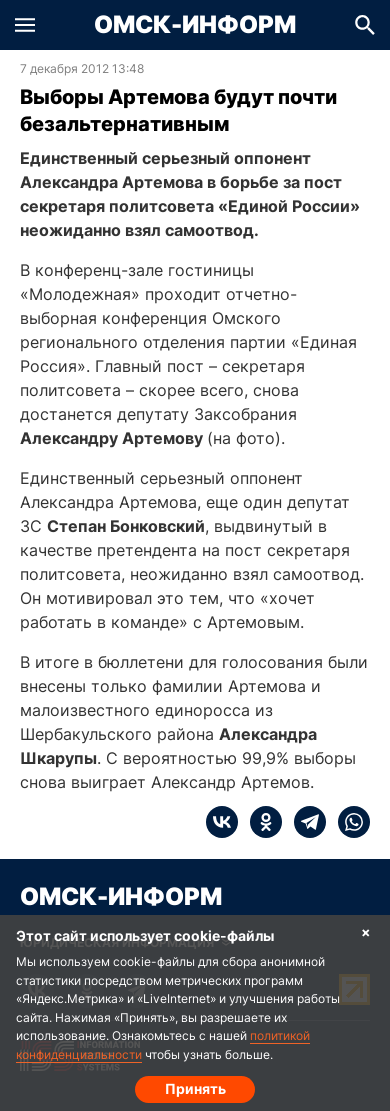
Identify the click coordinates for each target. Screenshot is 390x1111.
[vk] (222, 822)
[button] (25, 25)
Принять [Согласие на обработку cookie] (195, 1088)
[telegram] (304, 822)
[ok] (260, 822)
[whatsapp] (348, 822)
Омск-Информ (195, 25)
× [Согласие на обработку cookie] (366, 931)
